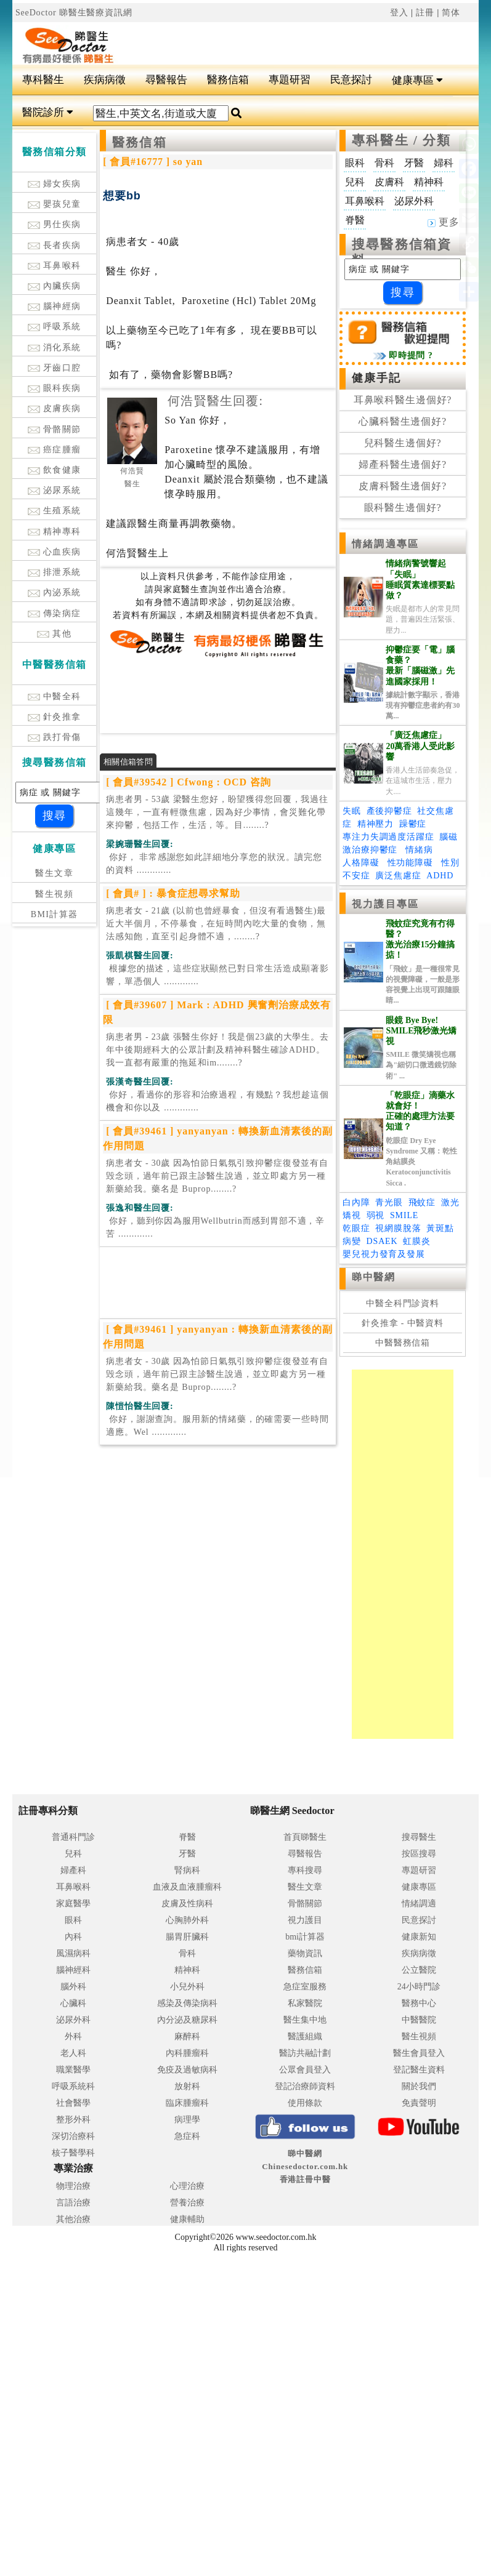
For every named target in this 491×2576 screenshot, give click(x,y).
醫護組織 (305, 2036)
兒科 (73, 1853)
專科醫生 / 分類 (401, 140)
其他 (54, 633)
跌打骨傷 (54, 737)
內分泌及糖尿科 (187, 2019)
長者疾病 (54, 245)
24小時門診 (418, 1986)
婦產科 (73, 1870)
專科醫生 (43, 80)
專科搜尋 (305, 1870)
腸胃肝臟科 (187, 1936)
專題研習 (289, 80)
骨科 (187, 1953)
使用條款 (305, 2103)
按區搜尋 (419, 1853)
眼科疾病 (54, 388)
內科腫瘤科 (187, 2053)
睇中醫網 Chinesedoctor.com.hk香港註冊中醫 (305, 2166)
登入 (399, 12)
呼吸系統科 (73, 2086)
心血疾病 (54, 551)
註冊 (425, 12)
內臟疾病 (54, 286)
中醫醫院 (419, 2019)
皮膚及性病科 (187, 1903)
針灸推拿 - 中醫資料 (403, 1323)
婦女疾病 (54, 183)
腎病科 (187, 1870)
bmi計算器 (305, 1936)
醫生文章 (54, 873)
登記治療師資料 (305, 2086)
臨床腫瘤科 (187, 2103)
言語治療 (73, 2202)
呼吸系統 (54, 326)
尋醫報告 (166, 80)
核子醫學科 (73, 2152)
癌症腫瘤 (54, 449)
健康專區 (417, 80)
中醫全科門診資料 (402, 1303)
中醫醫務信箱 (402, 1342)
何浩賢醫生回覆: (215, 400)
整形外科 (73, 2119)
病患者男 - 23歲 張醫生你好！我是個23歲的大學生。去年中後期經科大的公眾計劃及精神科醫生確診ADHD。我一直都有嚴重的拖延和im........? (217, 1049)
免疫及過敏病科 (187, 2069)
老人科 (73, 2053)
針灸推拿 (54, 716)
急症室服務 (305, 1986)
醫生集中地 (305, 2019)
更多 (444, 222)
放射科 (187, 2086)
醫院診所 (47, 112)
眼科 (73, 1920)
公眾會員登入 (305, 2069)
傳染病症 (54, 613)
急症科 (187, 2136)
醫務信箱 (228, 80)
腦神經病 (54, 306)
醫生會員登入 (419, 2053)
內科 (73, 1936)
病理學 (187, 2119)
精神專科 (54, 531)
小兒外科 (187, 1986)
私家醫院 (305, 2003)
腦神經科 (73, 1970)
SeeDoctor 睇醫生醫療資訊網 (73, 12)
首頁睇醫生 (305, 1837)
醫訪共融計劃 (305, 2053)
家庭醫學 (73, 1903)
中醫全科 (54, 696)
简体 (451, 12)
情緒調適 (419, 1903)
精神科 (187, 1970)
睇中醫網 (373, 1277)
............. (214, 863)
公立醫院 (419, 1970)
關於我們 (419, 2086)
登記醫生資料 (419, 2069)
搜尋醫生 (419, 1837)
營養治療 (187, 2202)
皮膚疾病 (54, 408)
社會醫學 (73, 2103)
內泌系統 (54, 592)
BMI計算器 (54, 914)
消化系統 (54, 347)
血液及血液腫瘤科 (187, 1887)
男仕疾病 (54, 224)
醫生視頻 (54, 894)
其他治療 (73, 2219)
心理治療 (187, 2186)
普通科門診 (73, 1837)
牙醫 (187, 1853)
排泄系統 (54, 572)
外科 (73, 2036)
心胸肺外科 (187, 1920)
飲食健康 (54, 470)
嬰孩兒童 (54, 204)
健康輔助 (187, 2219)
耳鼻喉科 (54, 265)
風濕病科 (73, 1953)
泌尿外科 (73, 2019)
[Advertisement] (284, 40)
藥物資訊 (305, 1953)
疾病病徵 (105, 80)
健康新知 (419, 1936)
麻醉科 (187, 2036)
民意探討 (351, 80)
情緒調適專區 (385, 544)
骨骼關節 (54, 429)
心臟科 (73, 2003)
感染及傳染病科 (187, 2003)
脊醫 (187, 1837)
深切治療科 (73, 2136)
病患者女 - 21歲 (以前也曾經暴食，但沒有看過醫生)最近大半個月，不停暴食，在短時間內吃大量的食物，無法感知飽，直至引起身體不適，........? (216, 923)
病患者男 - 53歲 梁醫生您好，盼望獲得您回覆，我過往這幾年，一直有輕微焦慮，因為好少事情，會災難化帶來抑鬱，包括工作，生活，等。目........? (217, 812)
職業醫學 (73, 2069)
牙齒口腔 (54, 367)
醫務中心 (419, 2003)
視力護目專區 (385, 904)
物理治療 (73, 2186)
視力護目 (305, 1920)
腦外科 (73, 1986)
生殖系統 (54, 510)
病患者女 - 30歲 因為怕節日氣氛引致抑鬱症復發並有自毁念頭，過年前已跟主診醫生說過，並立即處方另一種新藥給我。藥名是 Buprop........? (217, 1176)
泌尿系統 (54, 490)
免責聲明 (419, 2103)
